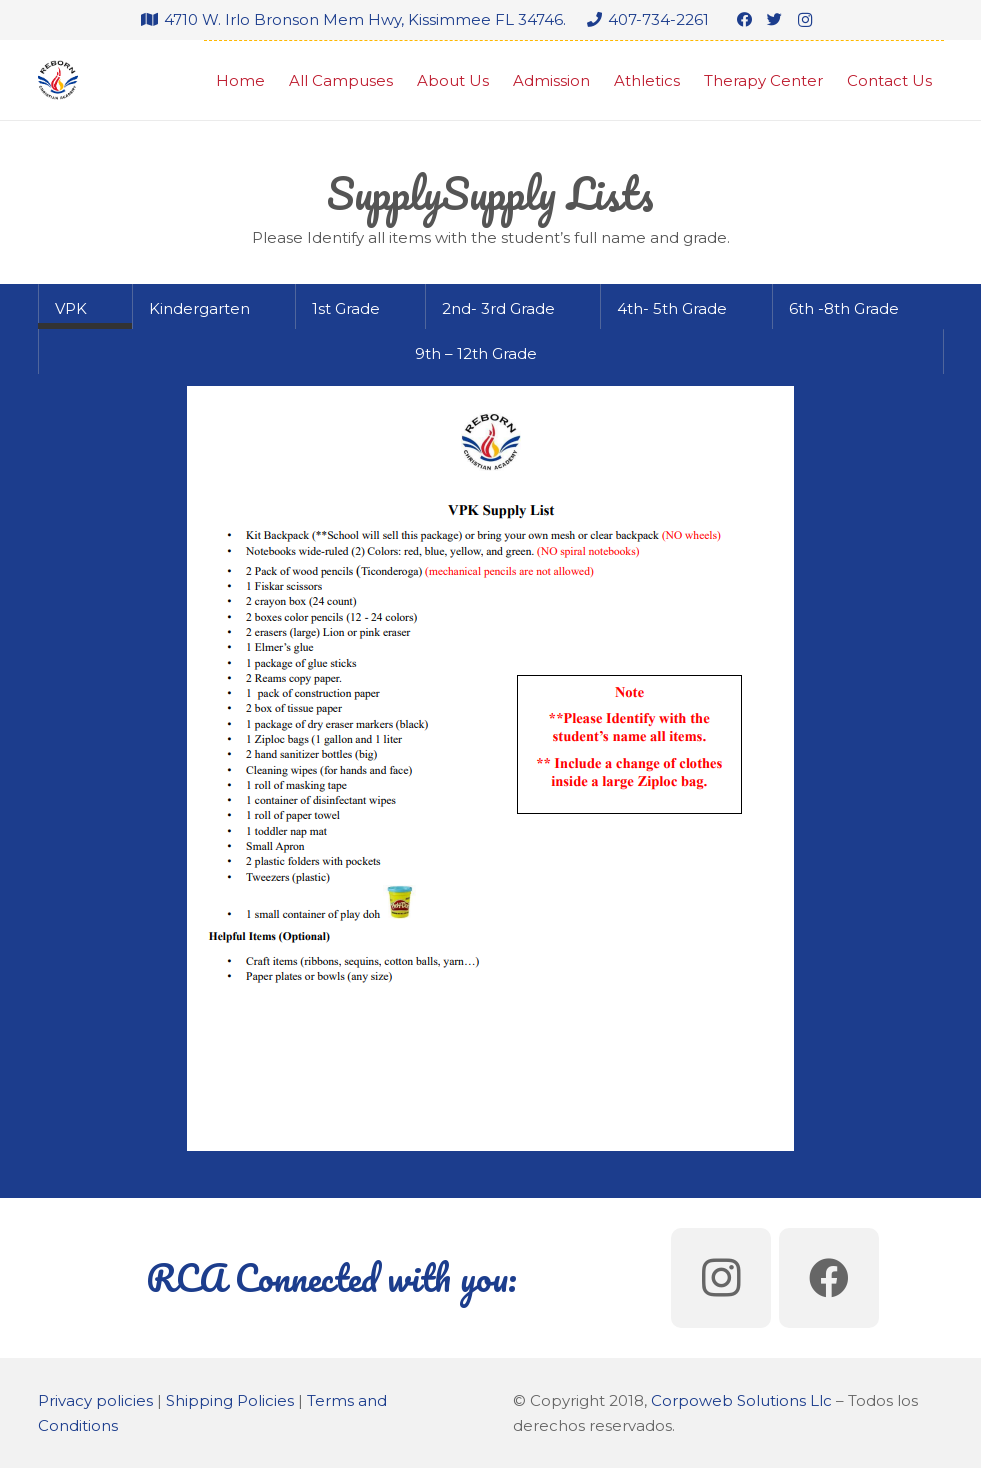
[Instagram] (805, 20)
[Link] (58, 80)
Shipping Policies (230, 1400)
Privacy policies (95, 1400)
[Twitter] (775, 20)
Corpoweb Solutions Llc (741, 1400)
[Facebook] (745, 20)
